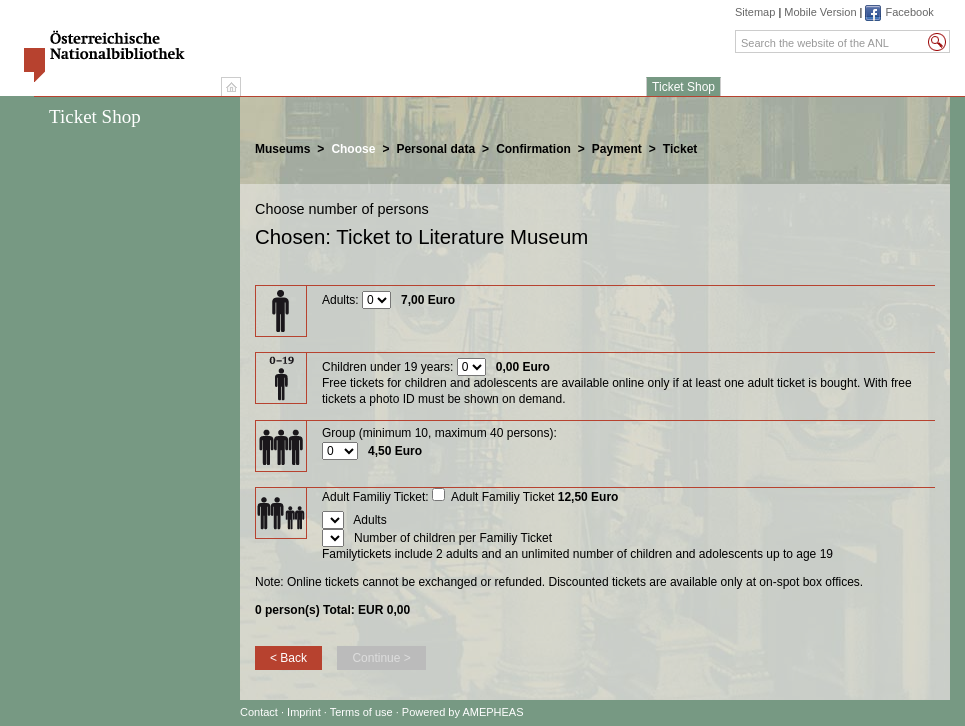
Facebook (909, 12)
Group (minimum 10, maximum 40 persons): (439, 433)
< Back (288, 658)
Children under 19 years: (387, 367)
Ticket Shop (683, 87)
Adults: (340, 300)
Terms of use (361, 712)
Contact (259, 712)
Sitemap (755, 12)
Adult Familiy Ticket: (375, 497)
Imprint (305, 712)
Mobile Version (820, 12)
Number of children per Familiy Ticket (453, 538)
